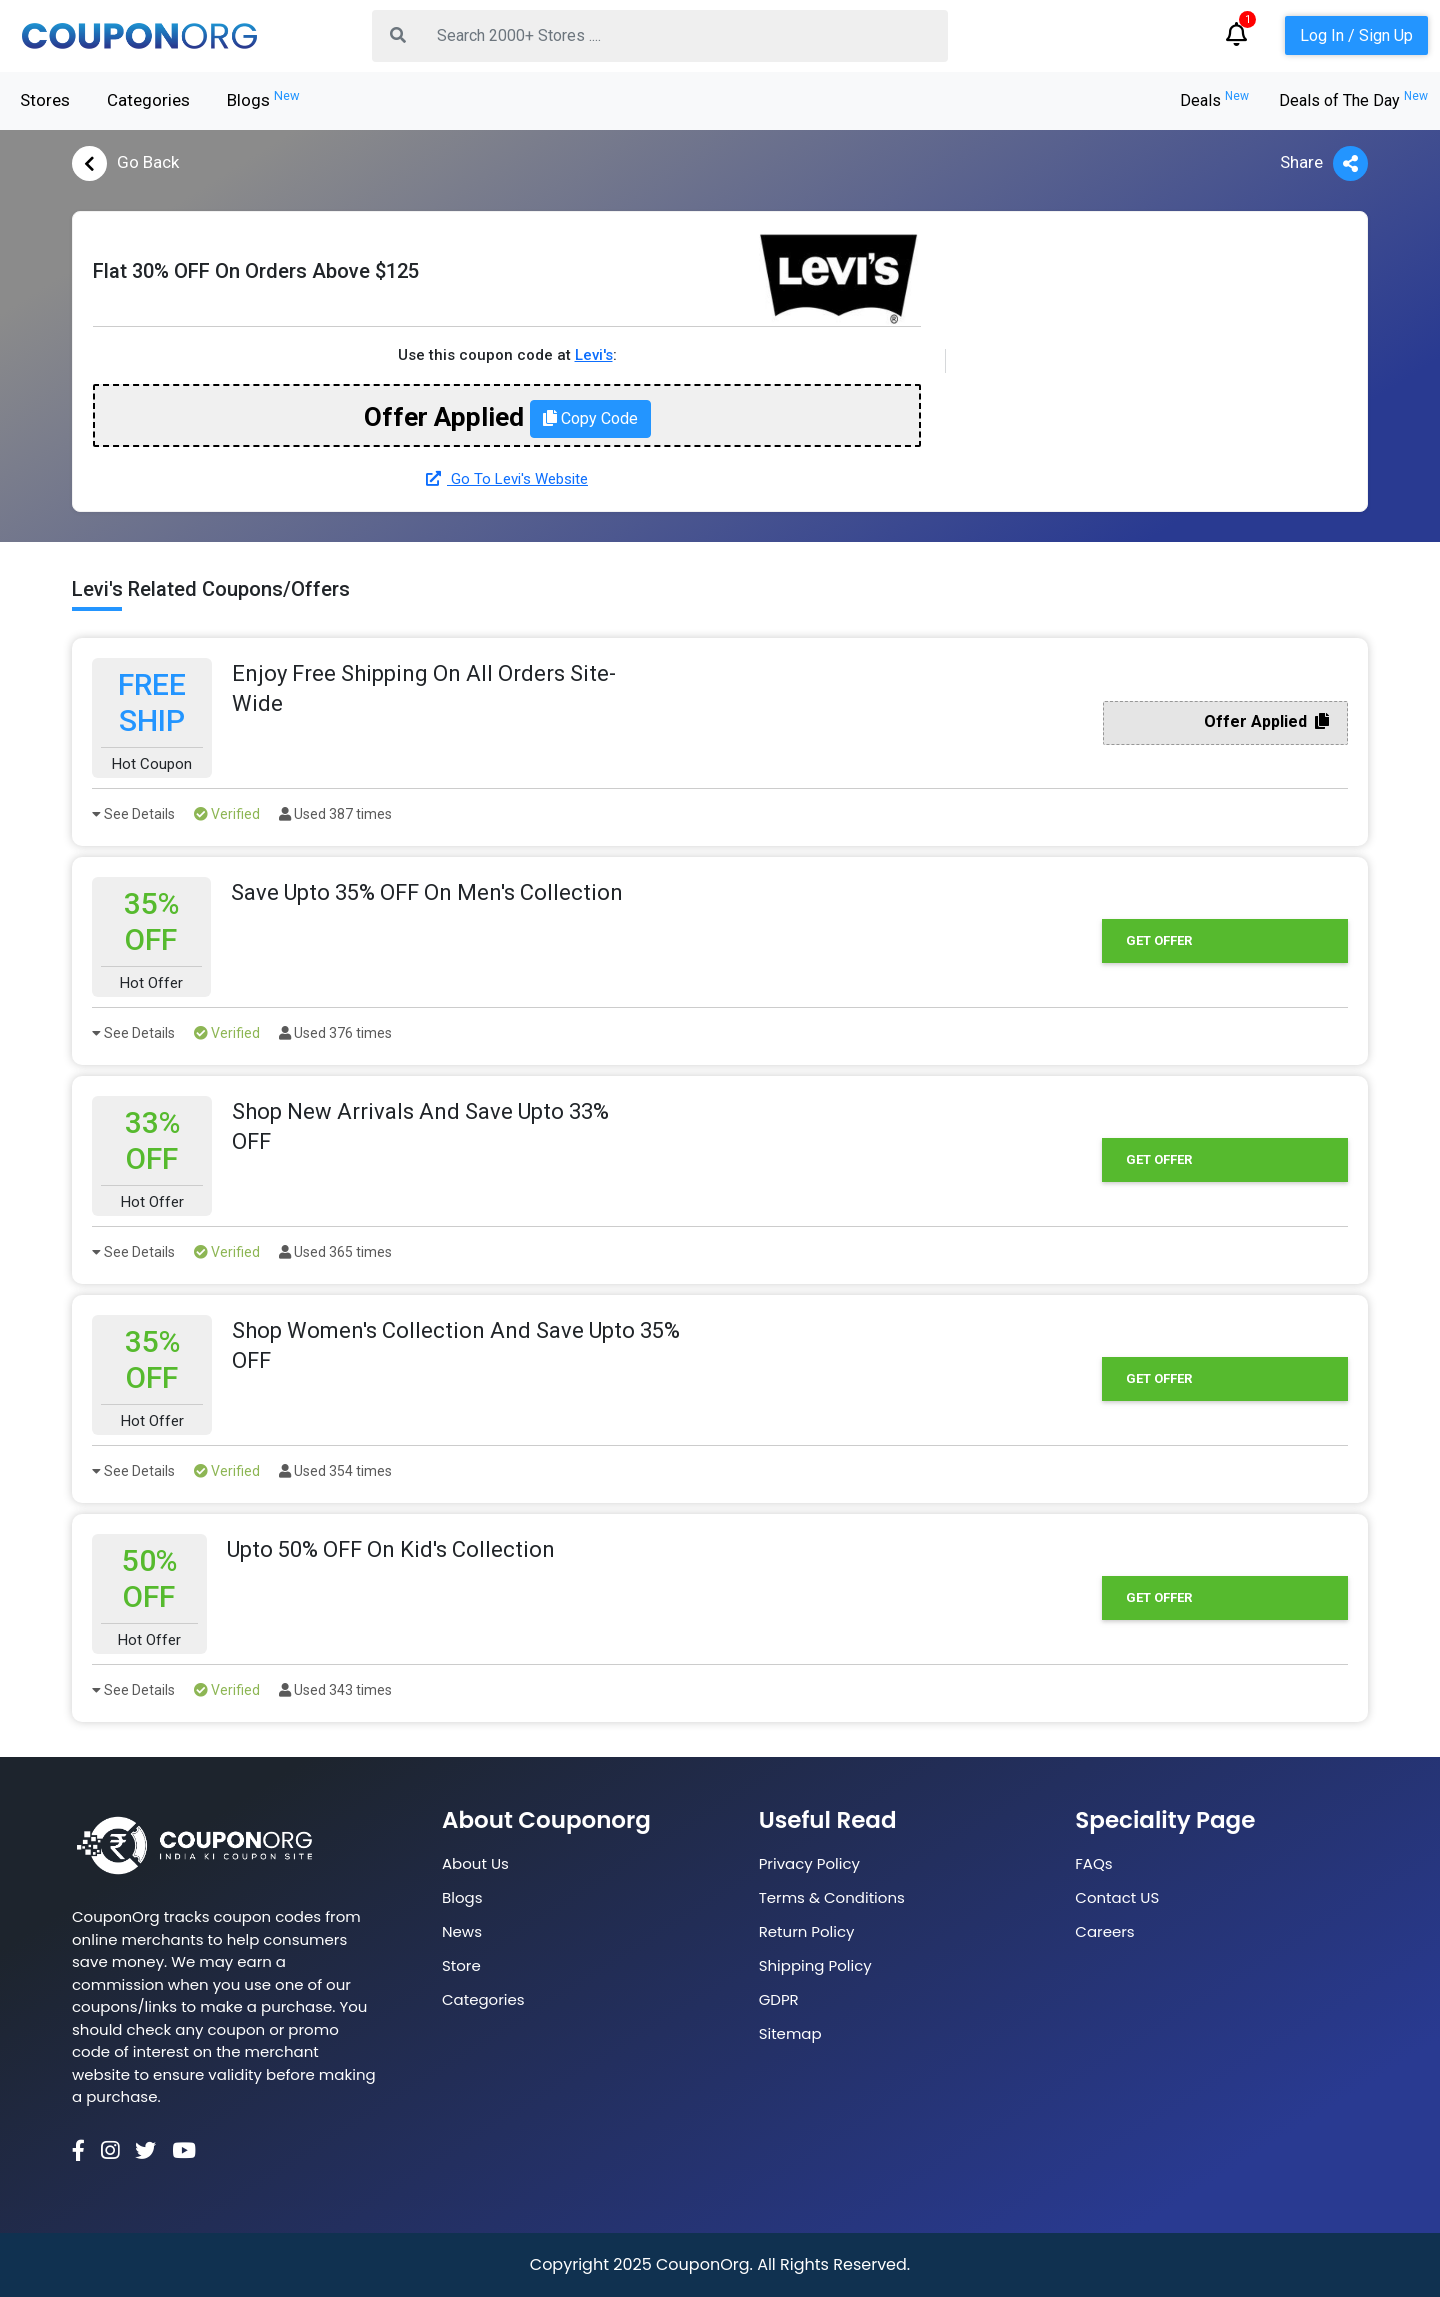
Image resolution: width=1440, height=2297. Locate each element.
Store (461, 1965)
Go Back (125, 163)
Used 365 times (335, 1252)
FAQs (1093, 1863)
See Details (133, 814)
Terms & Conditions (832, 1897)
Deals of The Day (1353, 100)
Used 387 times (335, 814)
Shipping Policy (815, 1965)
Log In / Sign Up (1356, 35)
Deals (1214, 100)
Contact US (1117, 1897)
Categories (148, 100)
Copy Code (590, 418)
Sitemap (790, 2033)
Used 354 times (335, 1471)
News (462, 1931)
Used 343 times (335, 1690)
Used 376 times (335, 1033)
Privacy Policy (809, 1863)
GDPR (779, 1999)
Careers (1104, 1931)
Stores (45, 100)
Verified (227, 814)
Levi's (594, 355)
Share (1324, 163)
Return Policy (807, 1931)
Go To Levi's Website (507, 479)
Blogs (263, 99)
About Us (475, 1863)
